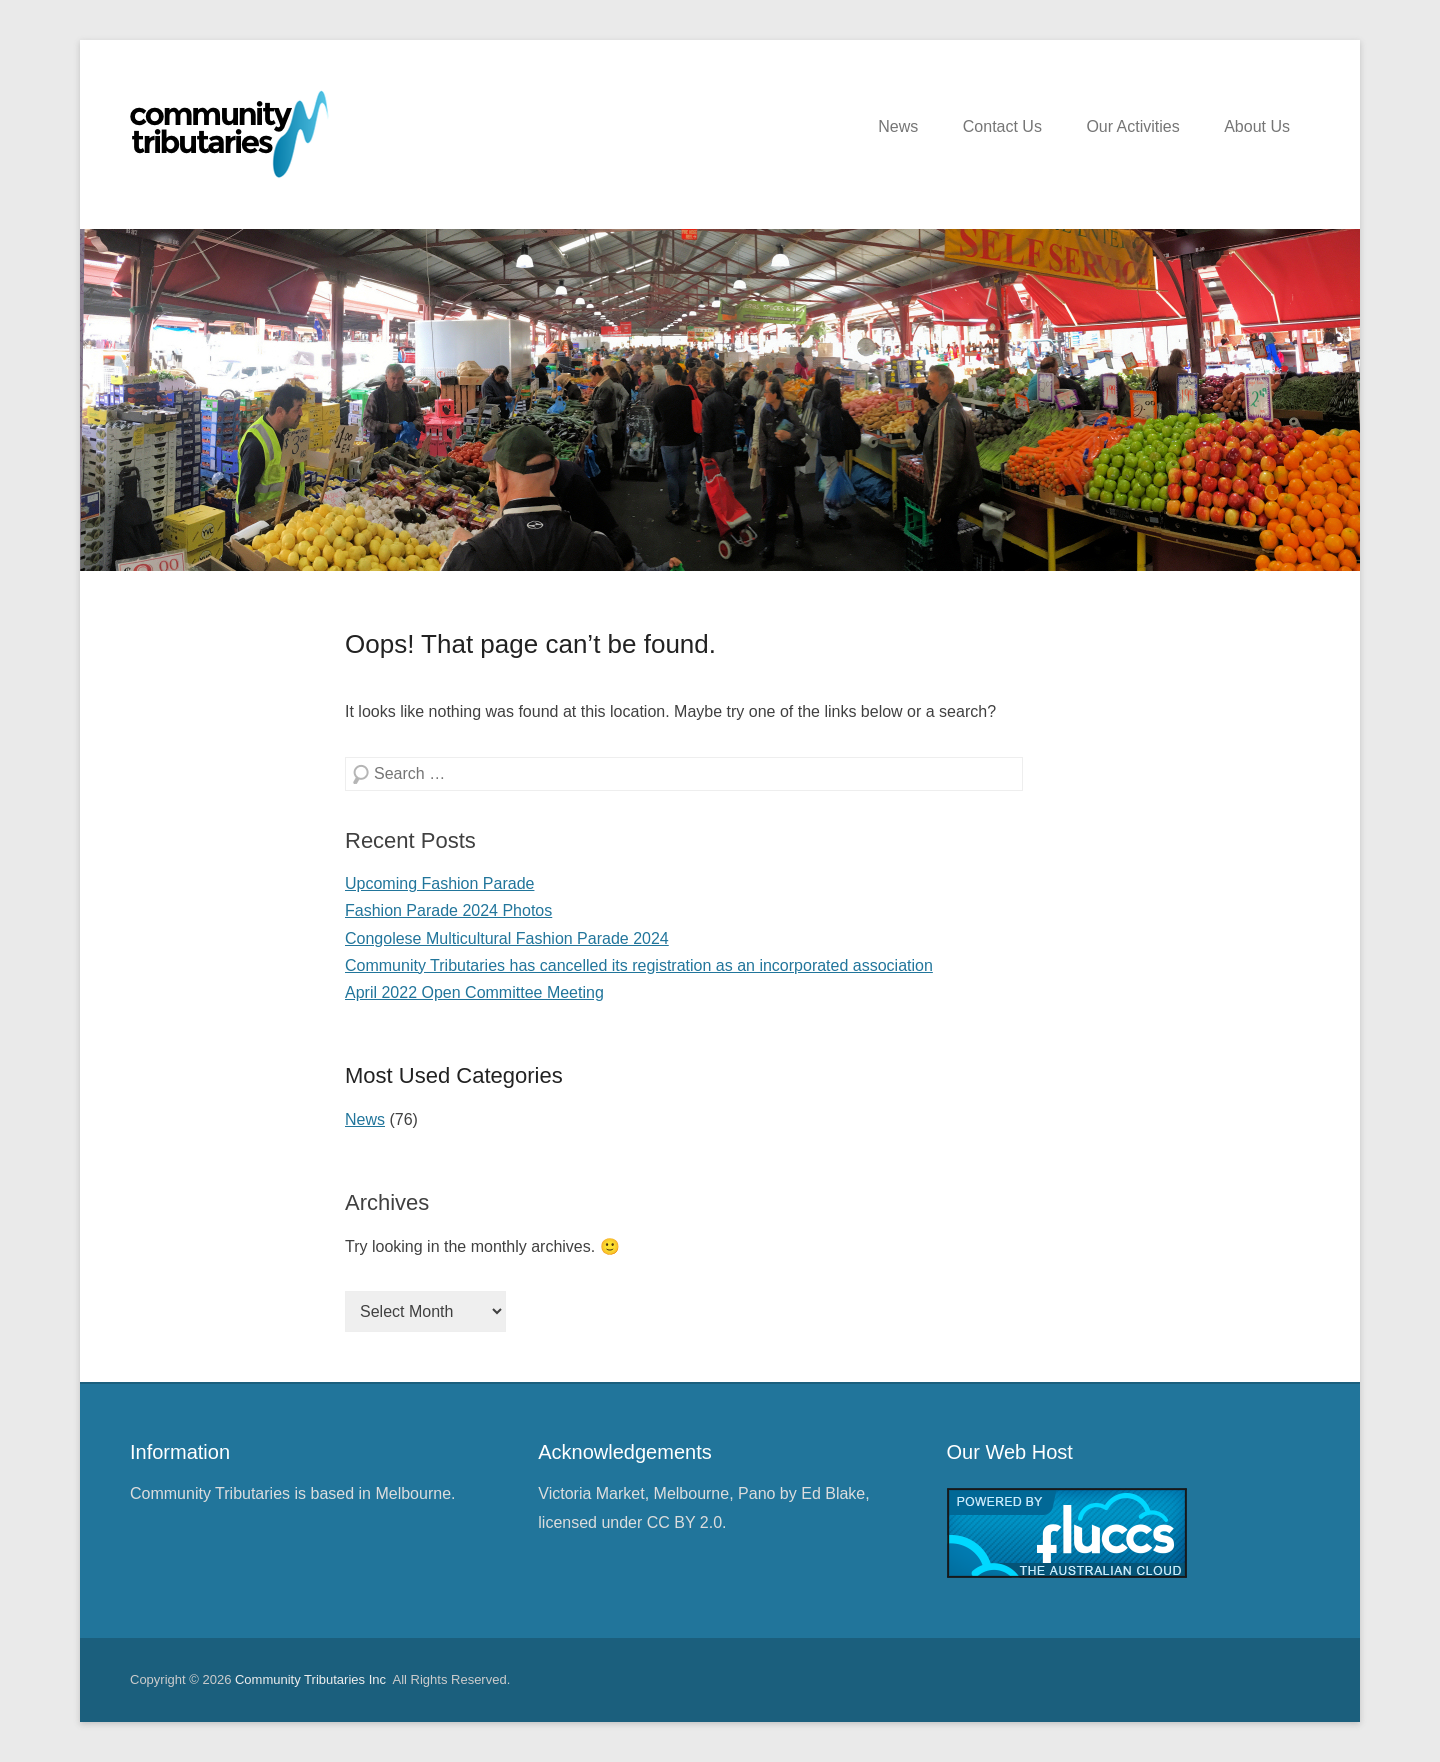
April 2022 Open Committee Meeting (474, 992)
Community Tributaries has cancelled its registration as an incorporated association (639, 965)
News (898, 126)
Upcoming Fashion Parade (439, 883)
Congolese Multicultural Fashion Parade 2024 (507, 938)
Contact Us (1002, 126)
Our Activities (1132, 126)
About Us (1257, 126)
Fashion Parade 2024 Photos (448, 910)
